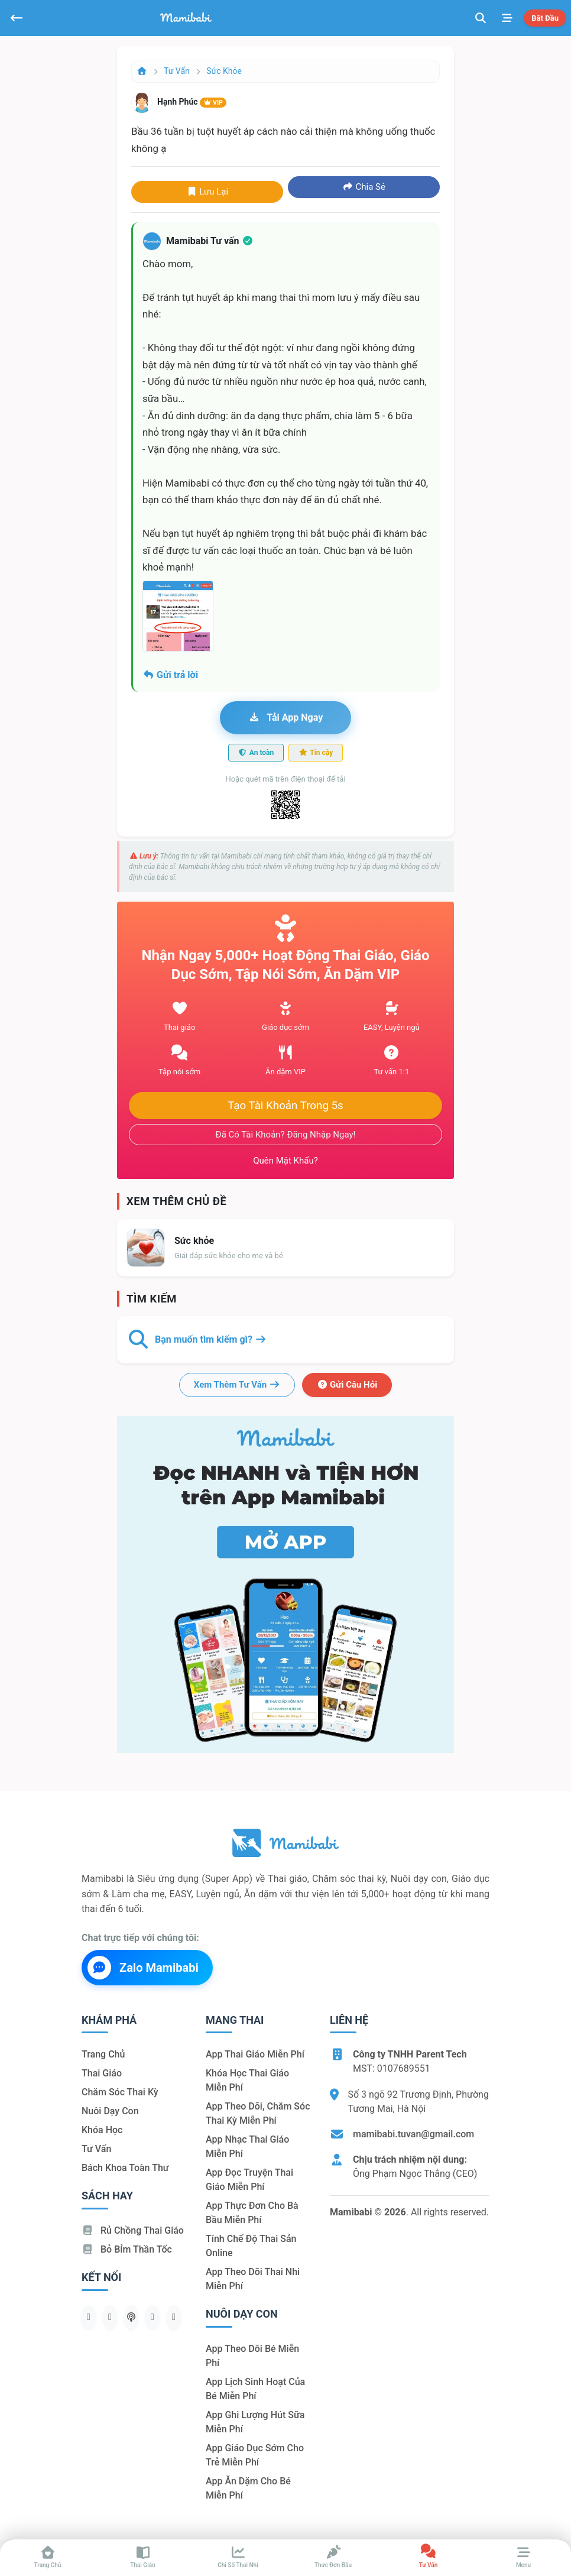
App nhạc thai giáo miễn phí (247, 2146)
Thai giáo (102, 2073)
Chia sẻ (363, 187)
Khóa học (102, 2130)
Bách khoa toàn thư (125, 2167)
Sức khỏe (224, 71)
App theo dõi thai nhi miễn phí (253, 2279)
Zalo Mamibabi (143, 1967)
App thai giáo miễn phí (255, 2054)
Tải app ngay (285, 717)
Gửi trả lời (170, 675)
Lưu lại (207, 191)
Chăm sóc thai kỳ (120, 2092)
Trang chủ (103, 2054)
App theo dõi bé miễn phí (252, 2355)
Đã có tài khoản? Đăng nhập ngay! (286, 1134)
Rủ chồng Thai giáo (133, 2230)
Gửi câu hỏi (347, 1384)
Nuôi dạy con (110, 2111)
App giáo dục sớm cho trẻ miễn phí (255, 2455)
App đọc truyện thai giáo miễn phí (249, 2179)
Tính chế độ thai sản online (251, 2246)
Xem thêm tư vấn (237, 1384)
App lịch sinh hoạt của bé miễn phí (255, 2389)
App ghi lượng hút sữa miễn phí (255, 2422)
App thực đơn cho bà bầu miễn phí (252, 2212)
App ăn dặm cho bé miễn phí (248, 2488)
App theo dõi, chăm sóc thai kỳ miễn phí (258, 2113)
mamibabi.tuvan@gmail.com (413, 2134)
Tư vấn (177, 71)
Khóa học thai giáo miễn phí (247, 2080)
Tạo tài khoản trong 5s (285, 1105)
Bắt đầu (545, 18)
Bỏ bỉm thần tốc (127, 2249)
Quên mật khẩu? (285, 1160)
